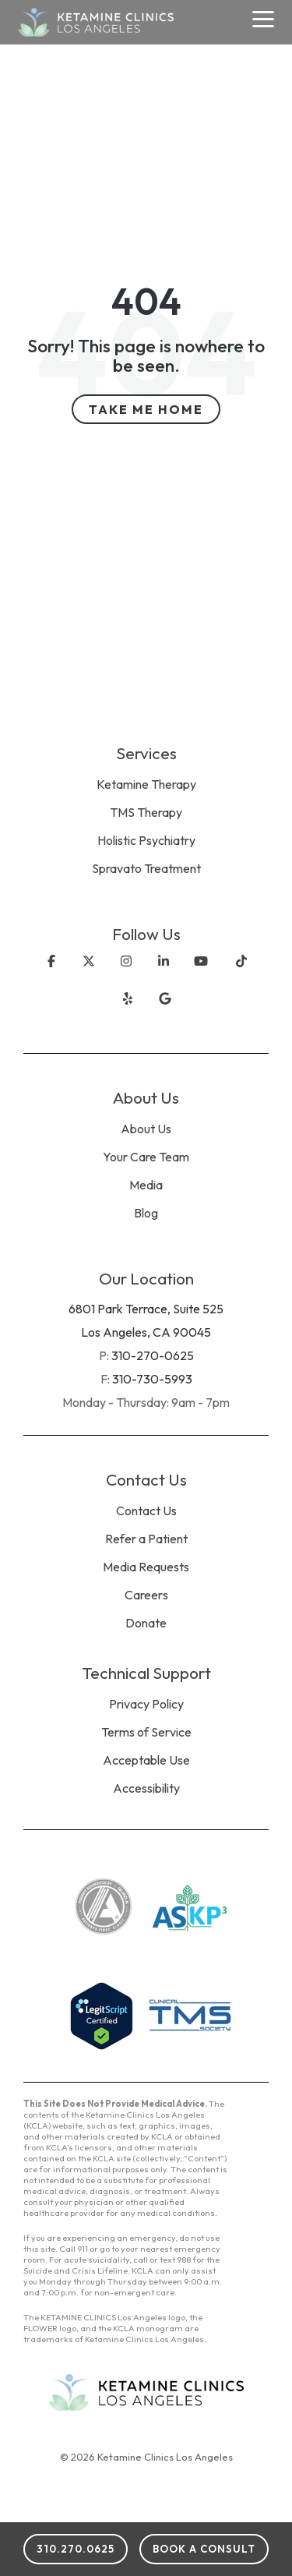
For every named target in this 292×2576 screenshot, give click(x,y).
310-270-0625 (152, 1355)
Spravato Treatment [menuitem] (146, 868)
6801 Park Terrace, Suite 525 (146, 1308)
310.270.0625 (75, 2548)
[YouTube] (201, 973)
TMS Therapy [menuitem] (146, 812)
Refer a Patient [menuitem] (146, 1538)
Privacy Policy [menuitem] (146, 1704)
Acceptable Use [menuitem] (146, 1760)
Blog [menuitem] (146, 1213)
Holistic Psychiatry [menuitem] (146, 840)
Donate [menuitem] (146, 1623)
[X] (88, 973)
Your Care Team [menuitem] (146, 1156)
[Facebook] (51, 973)
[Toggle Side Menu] (263, 18)
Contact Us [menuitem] (146, 1510)
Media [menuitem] (146, 1185)
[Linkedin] (163, 973)
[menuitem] (146, 890)
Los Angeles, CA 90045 (146, 1332)
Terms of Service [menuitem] (146, 1732)
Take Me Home (146, 409)
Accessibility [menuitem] (146, 1788)
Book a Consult (204, 2548)
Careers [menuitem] (146, 1594)
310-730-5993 (152, 1379)
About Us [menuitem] (146, 1128)
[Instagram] (126, 973)
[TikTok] (241, 973)
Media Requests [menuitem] (146, 1566)
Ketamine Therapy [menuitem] (146, 784)
